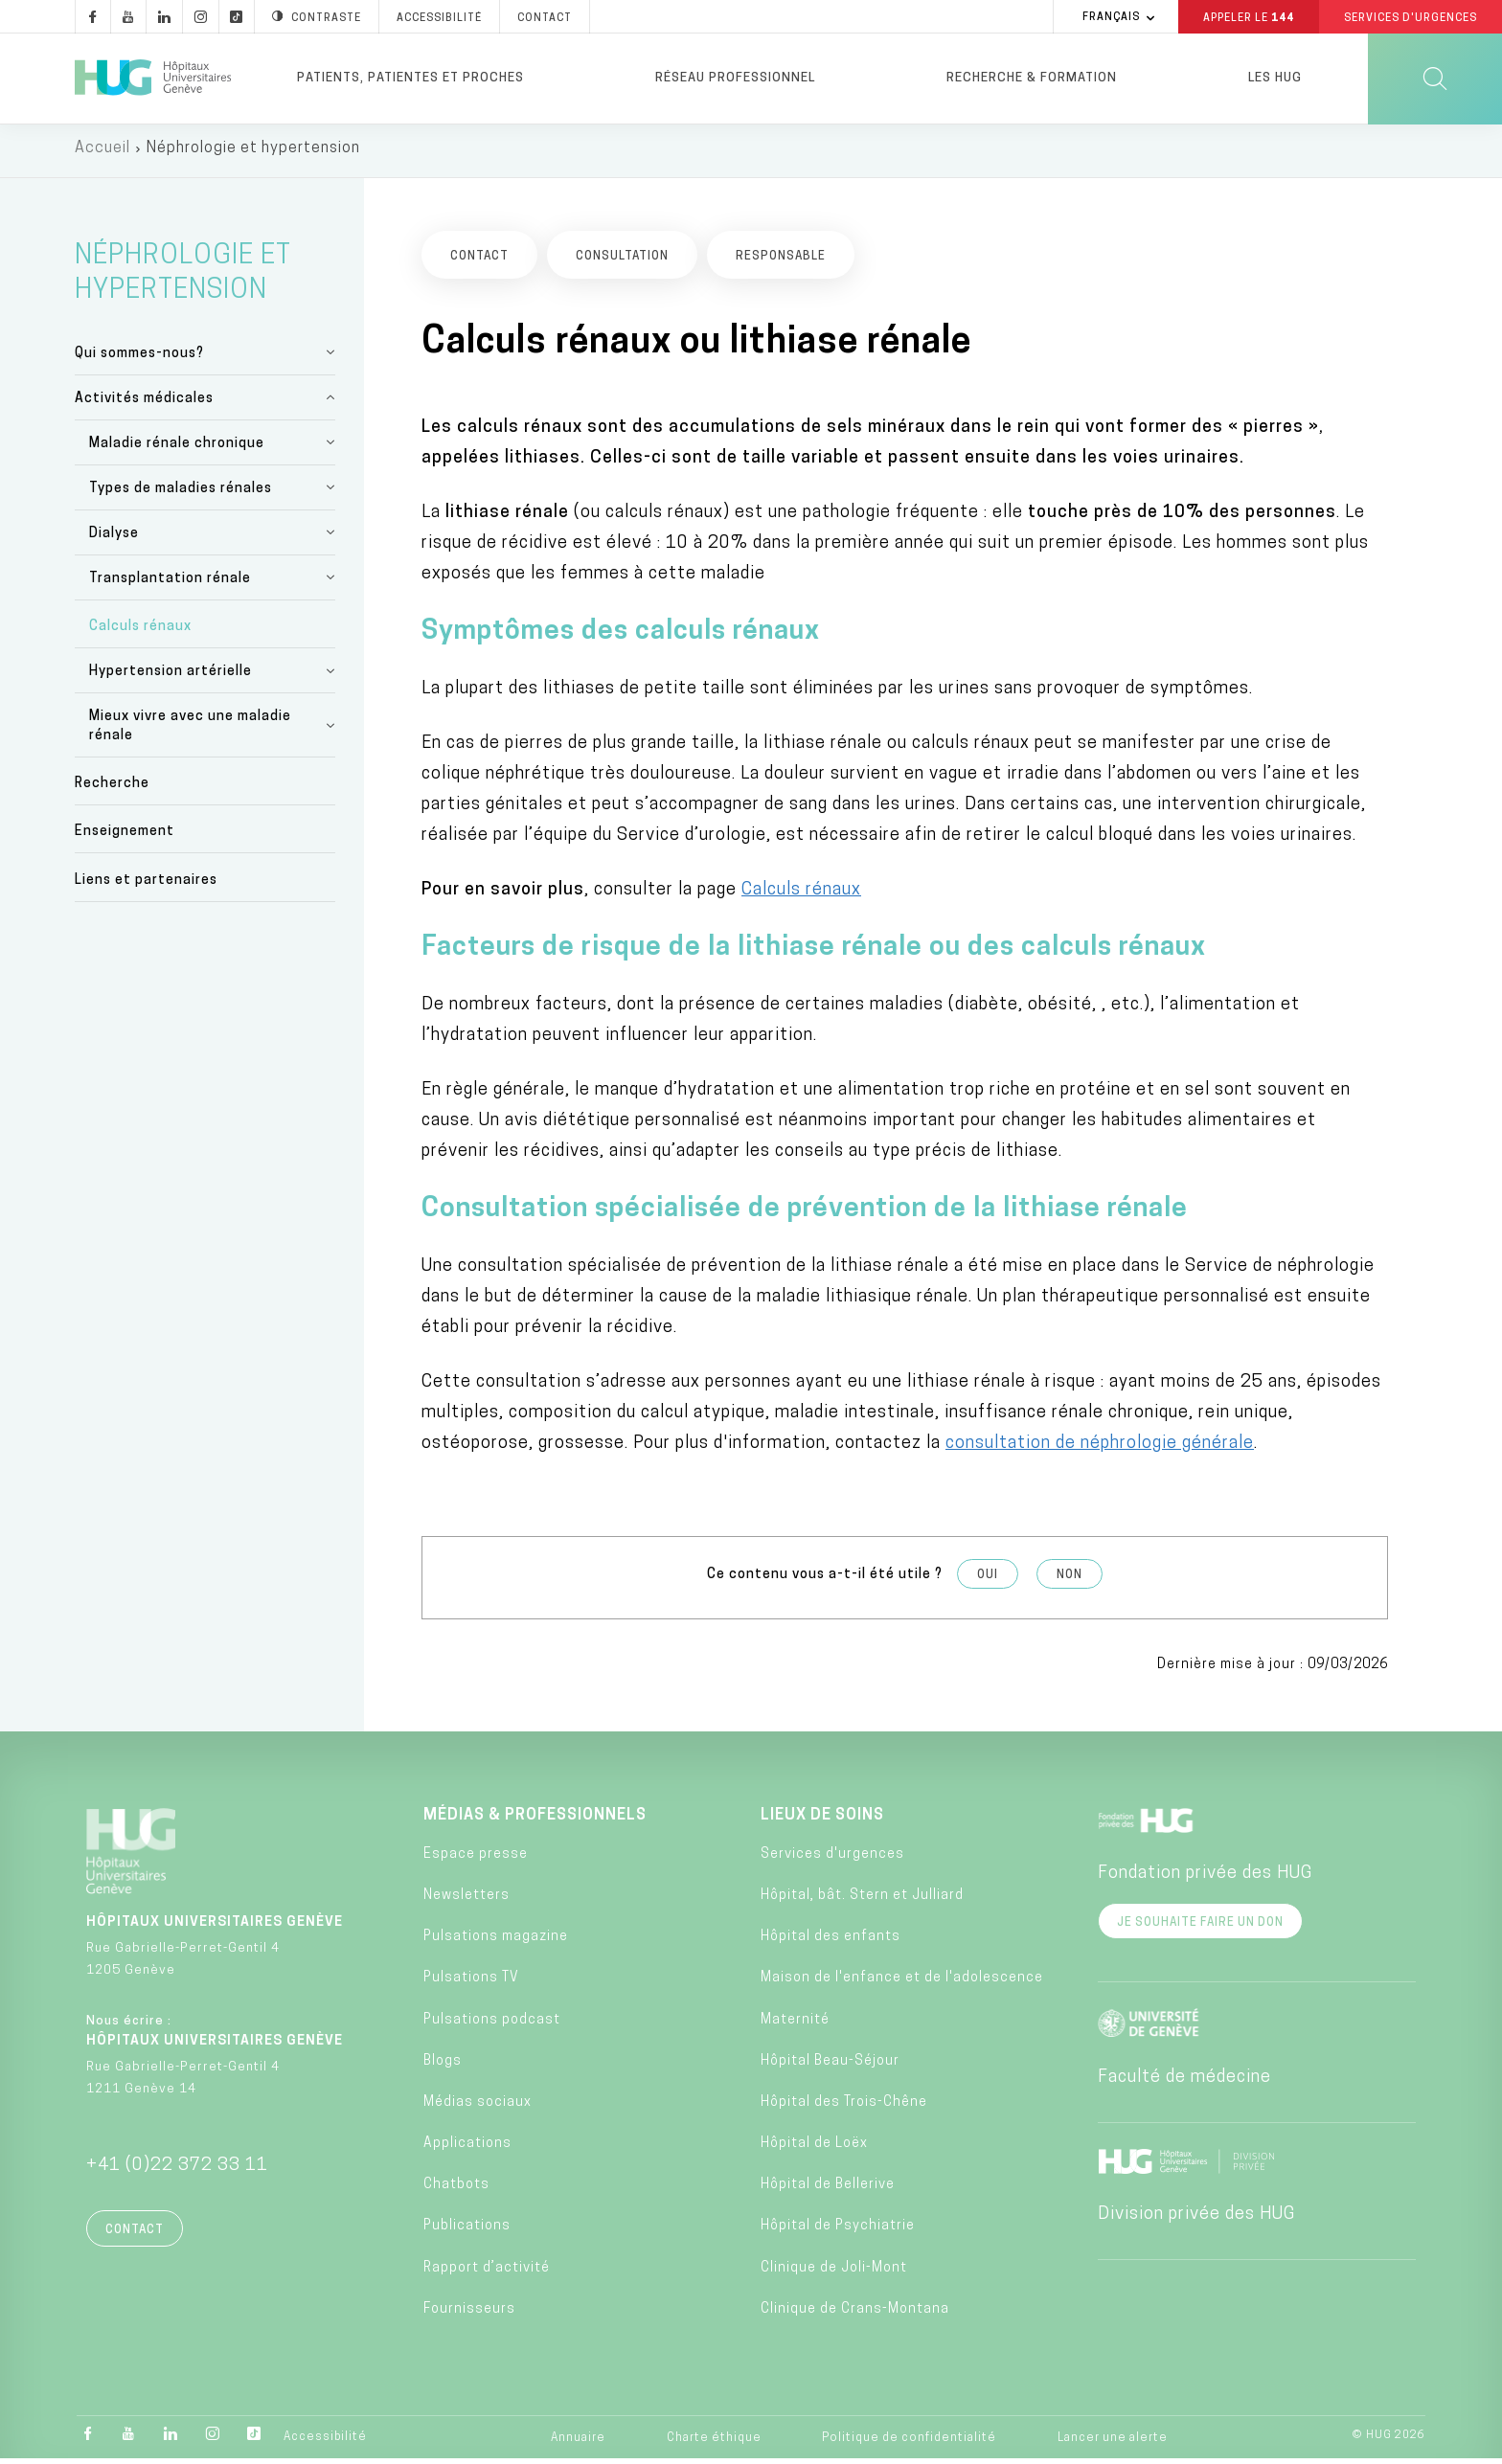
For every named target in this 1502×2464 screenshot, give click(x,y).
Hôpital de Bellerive (828, 2190)
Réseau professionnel (735, 78)
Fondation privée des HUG (1205, 1878)
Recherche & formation (1031, 78)
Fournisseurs (469, 2314)
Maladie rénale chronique (176, 448)
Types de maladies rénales (180, 493)
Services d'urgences (832, 1859)
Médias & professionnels (535, 1820)
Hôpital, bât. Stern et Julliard (862, 1900)
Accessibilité (325, 2442)
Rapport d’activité (486, 2273)
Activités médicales (144, 403)
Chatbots (456, 2190)
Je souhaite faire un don (1200, 1927)
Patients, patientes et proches (410, 78)
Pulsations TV (471, 1984)
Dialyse (114, 538)
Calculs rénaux (140, 631)
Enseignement (124, 837)
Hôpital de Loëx (814, 2148)
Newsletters (466, 1900)
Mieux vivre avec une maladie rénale (190, 731)
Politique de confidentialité (909, 2443)
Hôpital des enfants (830, 1941)
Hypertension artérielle (170, 676)
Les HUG (1275, 78)
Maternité (795, 2025)
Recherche (112, 789)
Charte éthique (714, 2443)
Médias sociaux (477, 2107)
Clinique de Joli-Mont (834, 2273)
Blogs (442, 2066)
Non (1069, 1580)
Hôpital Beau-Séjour (830, 2066)
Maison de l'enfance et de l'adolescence (902, 1984)
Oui (987, 1580)
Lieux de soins (822, 1820)
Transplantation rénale (170, 583)
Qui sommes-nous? (139, 358)
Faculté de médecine (1184, 2082)
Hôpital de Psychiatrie (838, 2232)
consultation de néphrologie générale (1099, 1448)
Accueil (102, 153)
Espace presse (475, 1859)
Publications (467, 2232)
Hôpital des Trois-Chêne (844, 2107)
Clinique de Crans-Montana (855, 2314)
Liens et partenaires (146, 885)
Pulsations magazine (495, 1941)
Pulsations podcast (491, 2025)
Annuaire (578, 2443)
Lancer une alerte (1113, 2443)
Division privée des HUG (1196, 2219)
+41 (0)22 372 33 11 (177, 2170)
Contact (134, 2235)
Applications (467, 2148)
